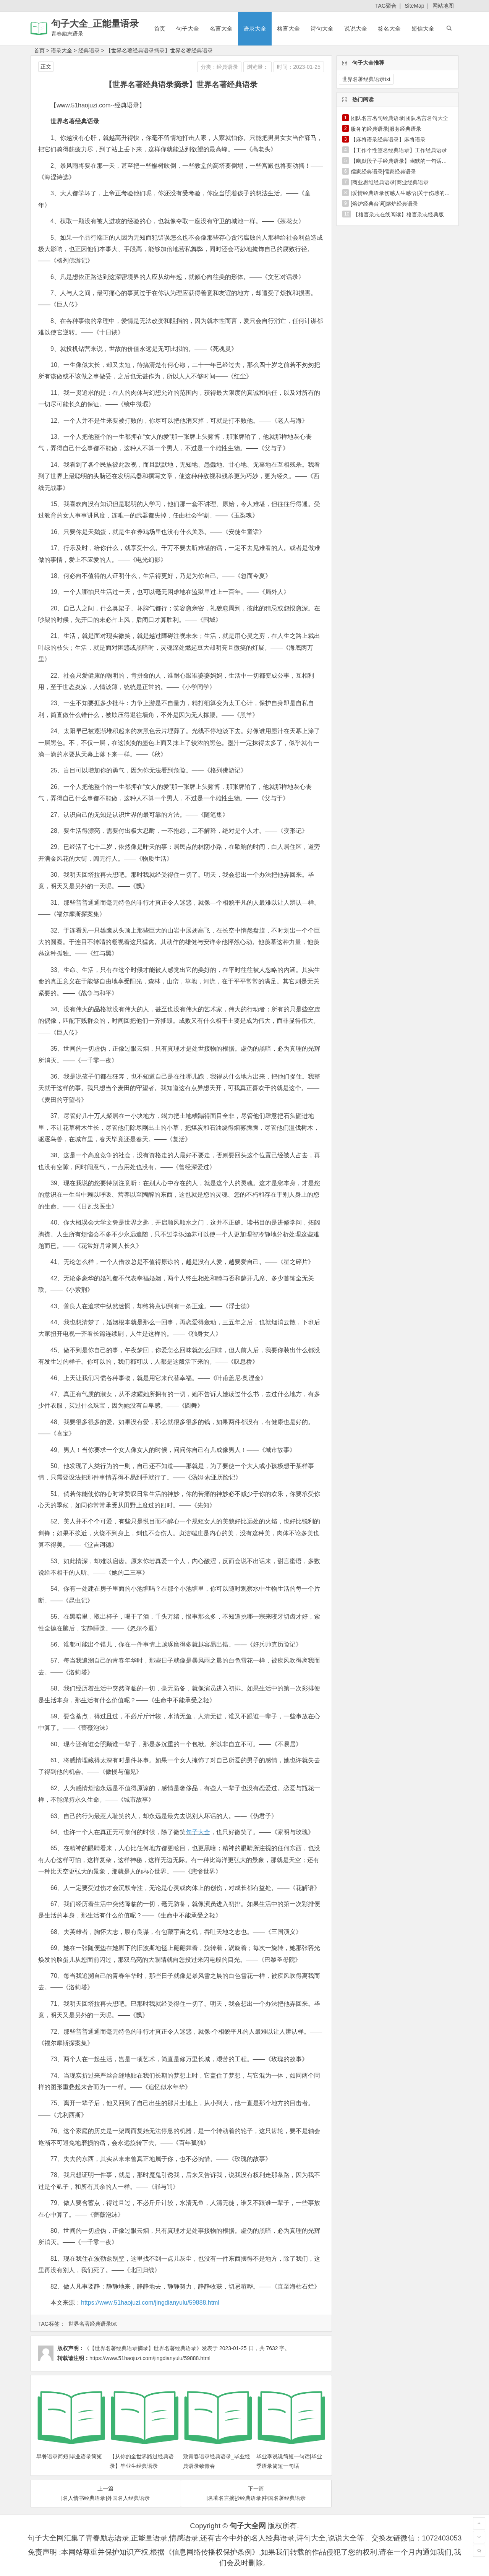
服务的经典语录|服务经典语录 (386, 129)
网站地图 (443, 6)
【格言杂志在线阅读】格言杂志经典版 (398, 214)
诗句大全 (322, 28)
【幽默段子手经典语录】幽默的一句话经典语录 (407, 161)
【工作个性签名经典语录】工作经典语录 (399, 150)
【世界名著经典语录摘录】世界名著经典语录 (159, 50)
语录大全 (254, 28)
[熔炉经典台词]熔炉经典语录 (384, 204)
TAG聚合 (386, 6)
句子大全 (187, 28)
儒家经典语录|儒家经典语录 (383, 172)
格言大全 (288, 28)
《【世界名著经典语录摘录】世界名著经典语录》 (143, 2348)
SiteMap (414, 6)
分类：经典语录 (219, 67)
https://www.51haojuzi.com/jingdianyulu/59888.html (150, 2302)
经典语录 (89, 50)
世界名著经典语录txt (92, 2324)
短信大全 (422, 28)
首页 (159, 28)
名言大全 (221, 28)
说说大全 (355, 28)
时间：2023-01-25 (299, 67)
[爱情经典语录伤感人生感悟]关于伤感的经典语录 (408, 193)
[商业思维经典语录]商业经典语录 (390, 182)
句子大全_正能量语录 (95, 23)
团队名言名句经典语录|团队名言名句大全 (400, 118)
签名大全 (389, 28)
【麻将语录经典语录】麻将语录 (388, 139)
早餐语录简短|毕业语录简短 (69, 2456)
